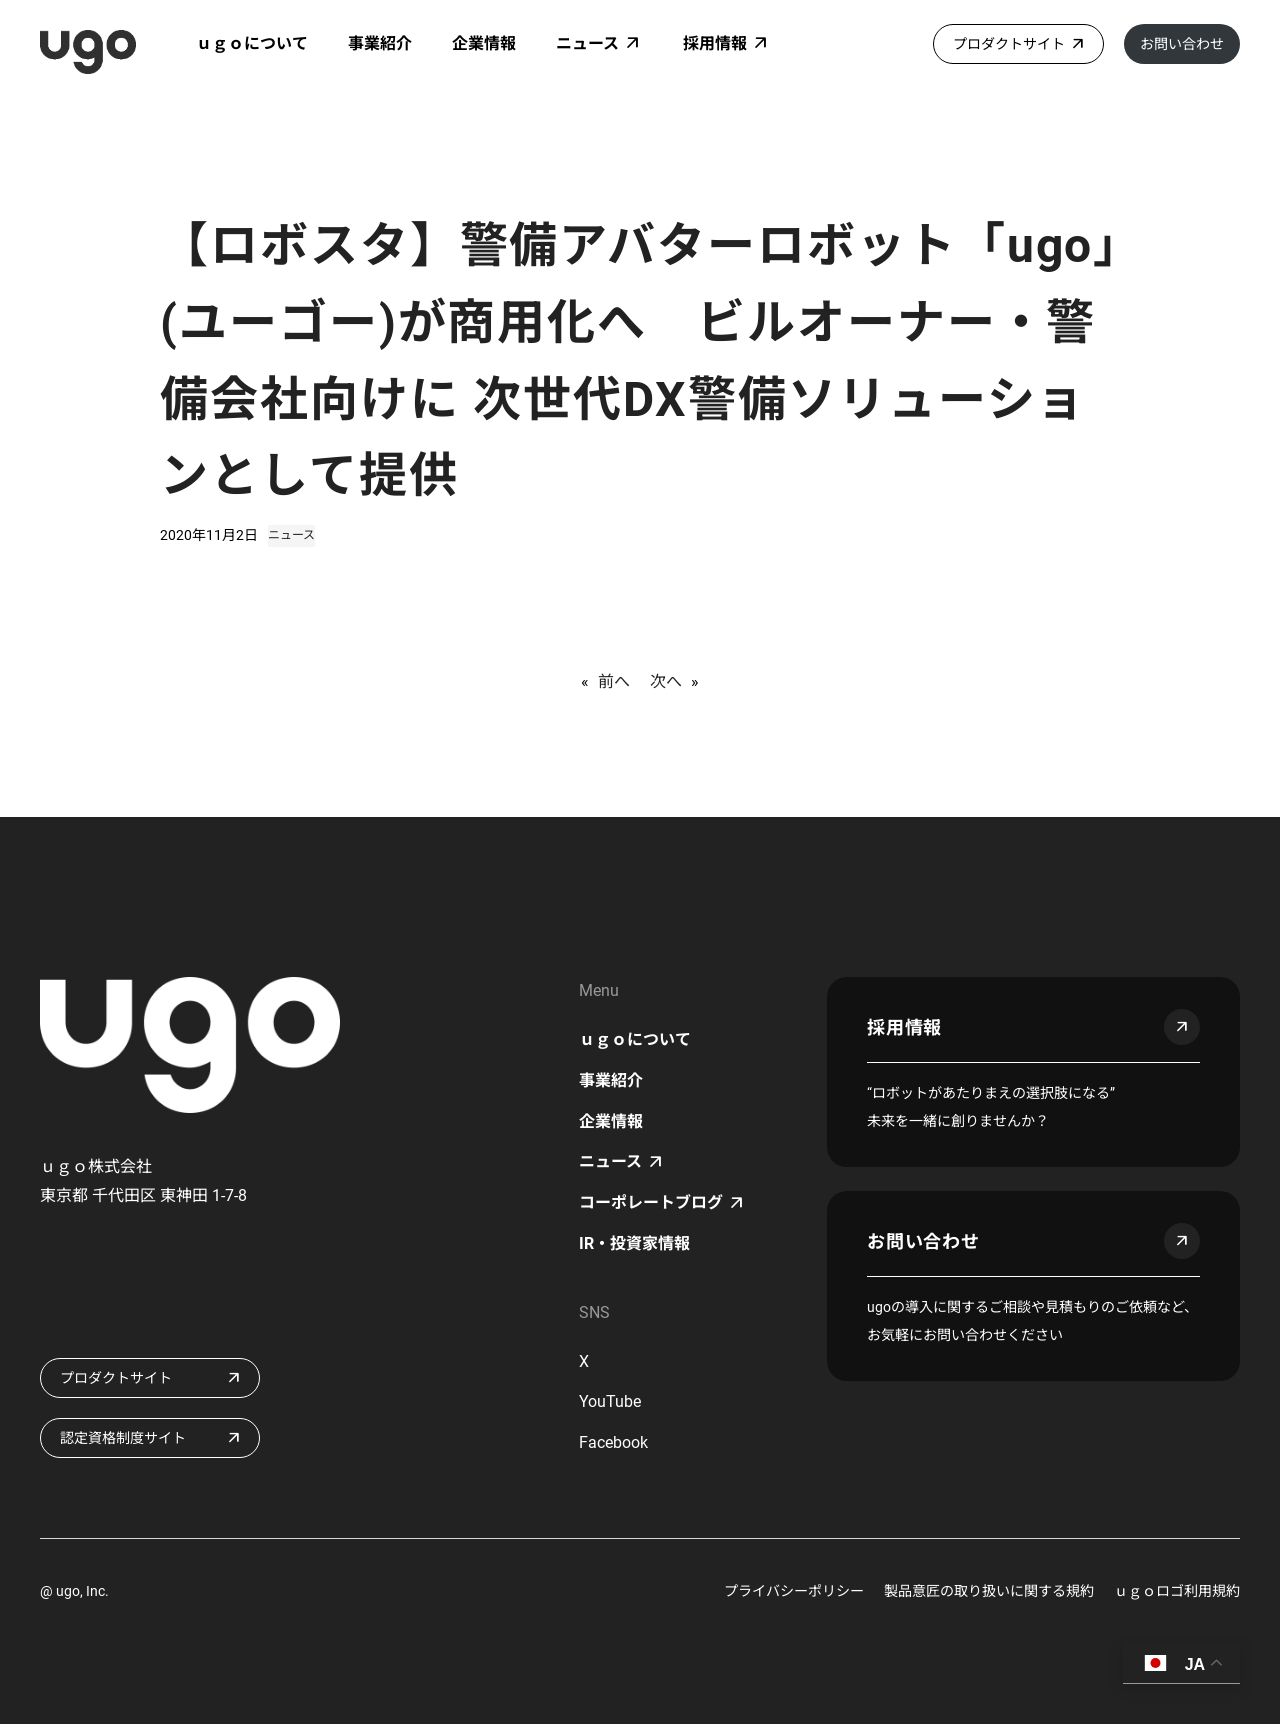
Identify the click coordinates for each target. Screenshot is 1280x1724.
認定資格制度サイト (123, 1438)
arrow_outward (1182, 1027)
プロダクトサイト (1009, 44)
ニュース (291, 535)
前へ (614, 681)
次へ (666, 681)
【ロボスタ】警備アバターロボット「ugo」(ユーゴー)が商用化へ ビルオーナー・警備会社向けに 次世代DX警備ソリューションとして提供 (639, 360)
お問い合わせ (1182, 44)
